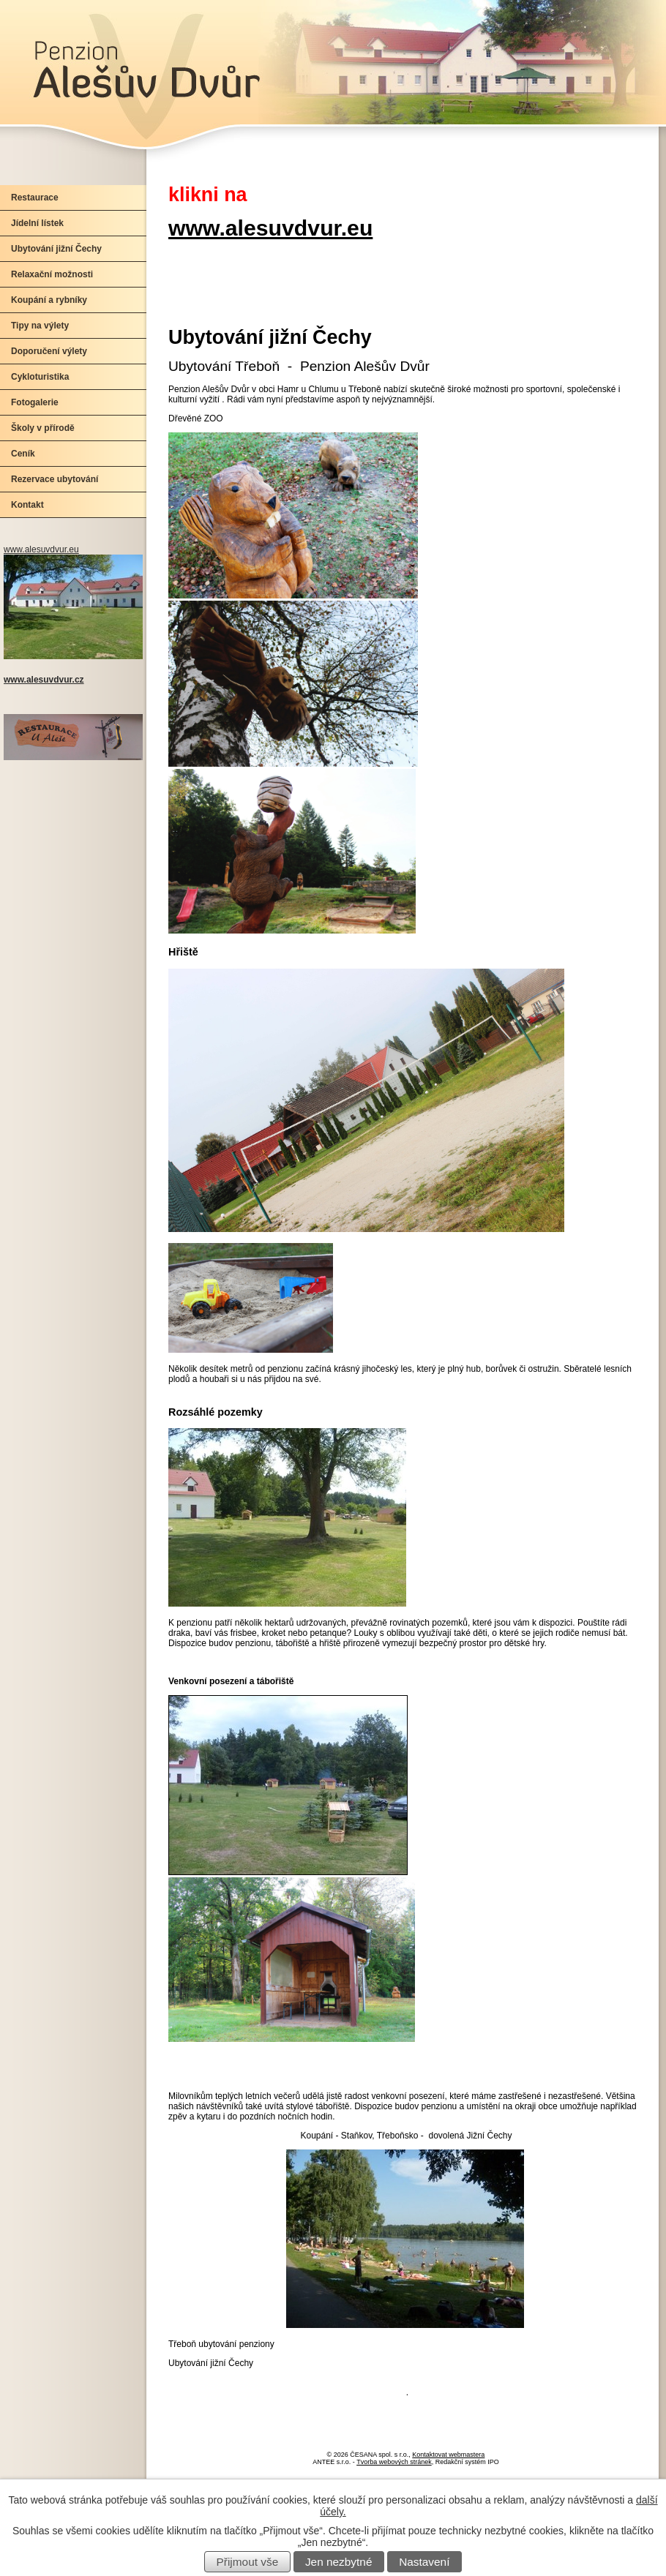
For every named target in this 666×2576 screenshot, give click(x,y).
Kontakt (27, 505)
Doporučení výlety (49, 351)
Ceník (23, 453)
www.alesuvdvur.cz (44, 680)
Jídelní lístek (37, 223)
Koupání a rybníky (49, 300)
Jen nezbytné (339, 2562)
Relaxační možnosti (52, 274)
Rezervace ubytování (54, 479)
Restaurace (35, 197)
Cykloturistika (40, 377)
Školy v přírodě (43, 428)
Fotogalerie (35, 402)
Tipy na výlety (40, 325)
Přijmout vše (248, 2562)
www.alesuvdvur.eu (270, 228)
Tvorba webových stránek (394, 2462)
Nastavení (424, 2562)
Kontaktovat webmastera (448, 2454)
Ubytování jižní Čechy (56, 249)
